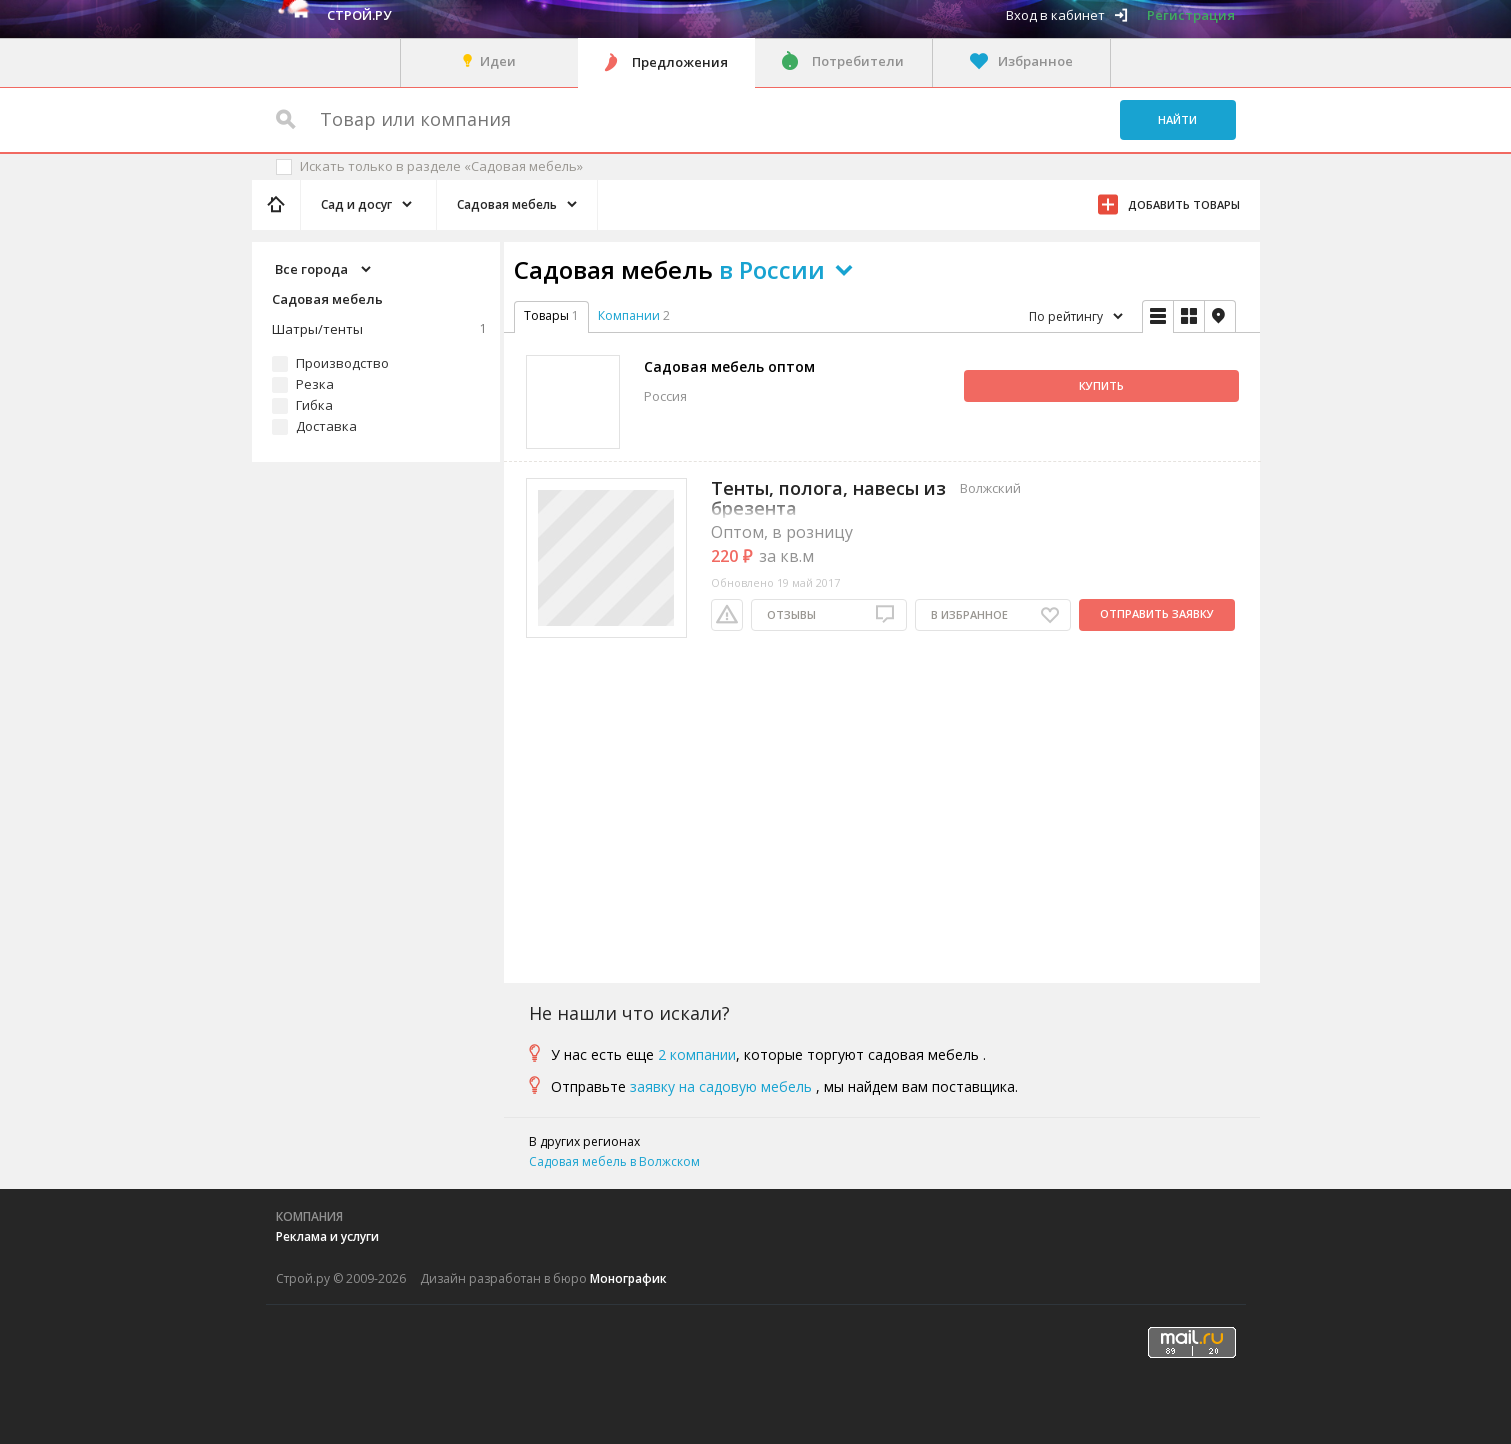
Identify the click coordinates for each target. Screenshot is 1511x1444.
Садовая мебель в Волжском (614, 1161)
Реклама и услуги (327, 1236)
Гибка (314, 405)
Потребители (858, 61)
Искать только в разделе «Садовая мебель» (441, 166)
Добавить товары (1184, 204)
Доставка (326, 426)
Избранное (1035, 61)
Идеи (498, 61)
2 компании (697, 1054)
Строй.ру (359, 15)
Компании (629, 315)
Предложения (680, 62)
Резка (315, 384)
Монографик (628, 1278)
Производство (342, 363)
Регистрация (1191, 15)
